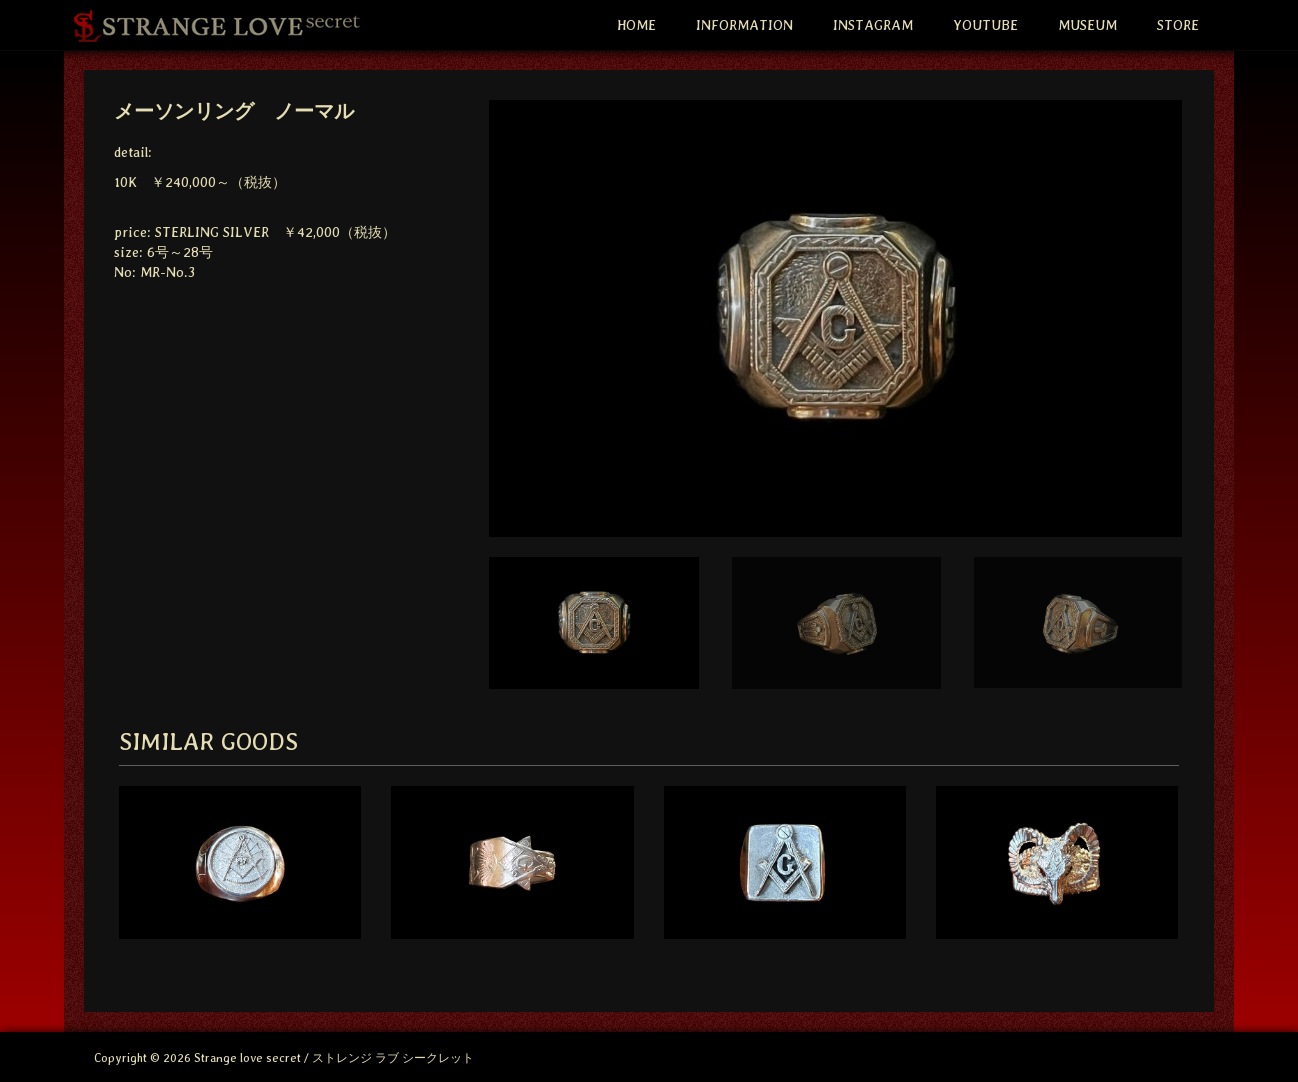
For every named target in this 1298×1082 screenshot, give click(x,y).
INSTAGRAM (873, 25)
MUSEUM (1087, 25)
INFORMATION (744, 25)
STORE (1178, 25)
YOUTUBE (985, 25)
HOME (636, 25)
